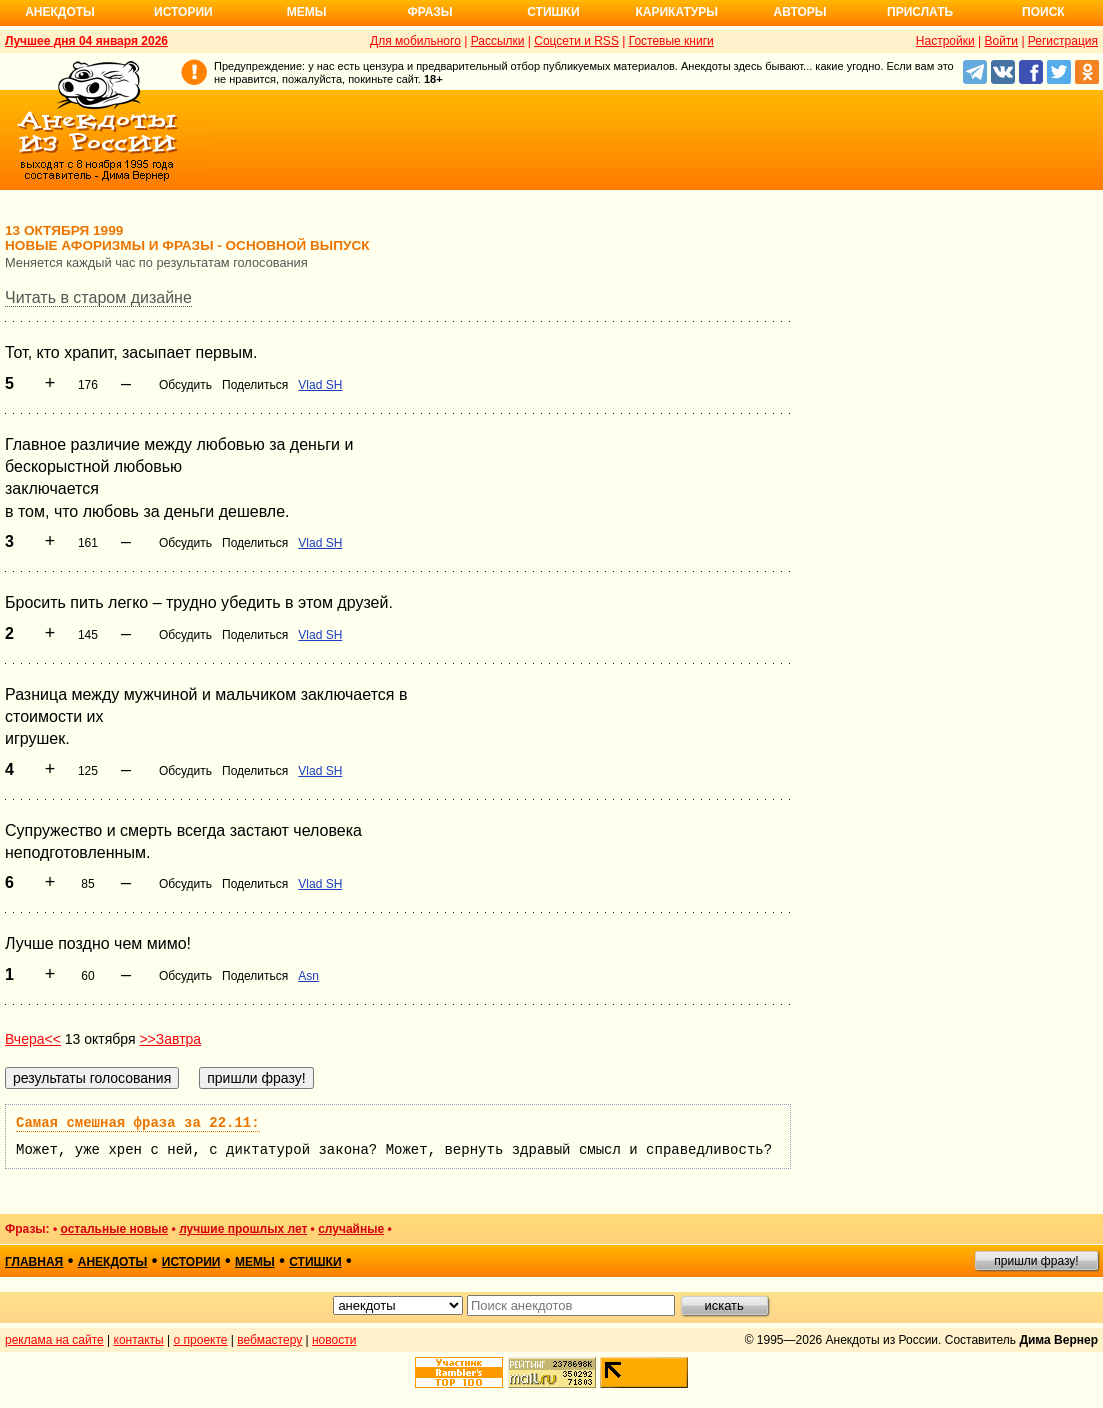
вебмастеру (269, 1340)
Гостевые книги (671, 41)
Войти (1001, 41)
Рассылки (498, 41)
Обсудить (185, 385)
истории (191, 1262)
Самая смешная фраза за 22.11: (138, 1123)
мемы (255, 1262)
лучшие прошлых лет (243, 1229)
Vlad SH (320, 385)
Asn (308, 976)
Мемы (307, 12)
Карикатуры (676, 12)
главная (34, 1262)
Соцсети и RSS (576, 41)
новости (334, 1340)
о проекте (201, 1340)
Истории (183, 12)
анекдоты (113, 1262)
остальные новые (114, 1229)
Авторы (800, 12)
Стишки (553, 12)
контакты (139, 1340)
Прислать (920, 12)
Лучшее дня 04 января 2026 (86, 41)
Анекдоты (60, 12)
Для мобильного (415, 41)
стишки (315, 1262)
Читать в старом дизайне (98, 297)
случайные (351, 1229)
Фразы (429, 12)
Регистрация (1063, 41)
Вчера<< (33, 1039)
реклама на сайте (54, 1340)
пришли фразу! (1036, 1261)
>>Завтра (170, 1039)
